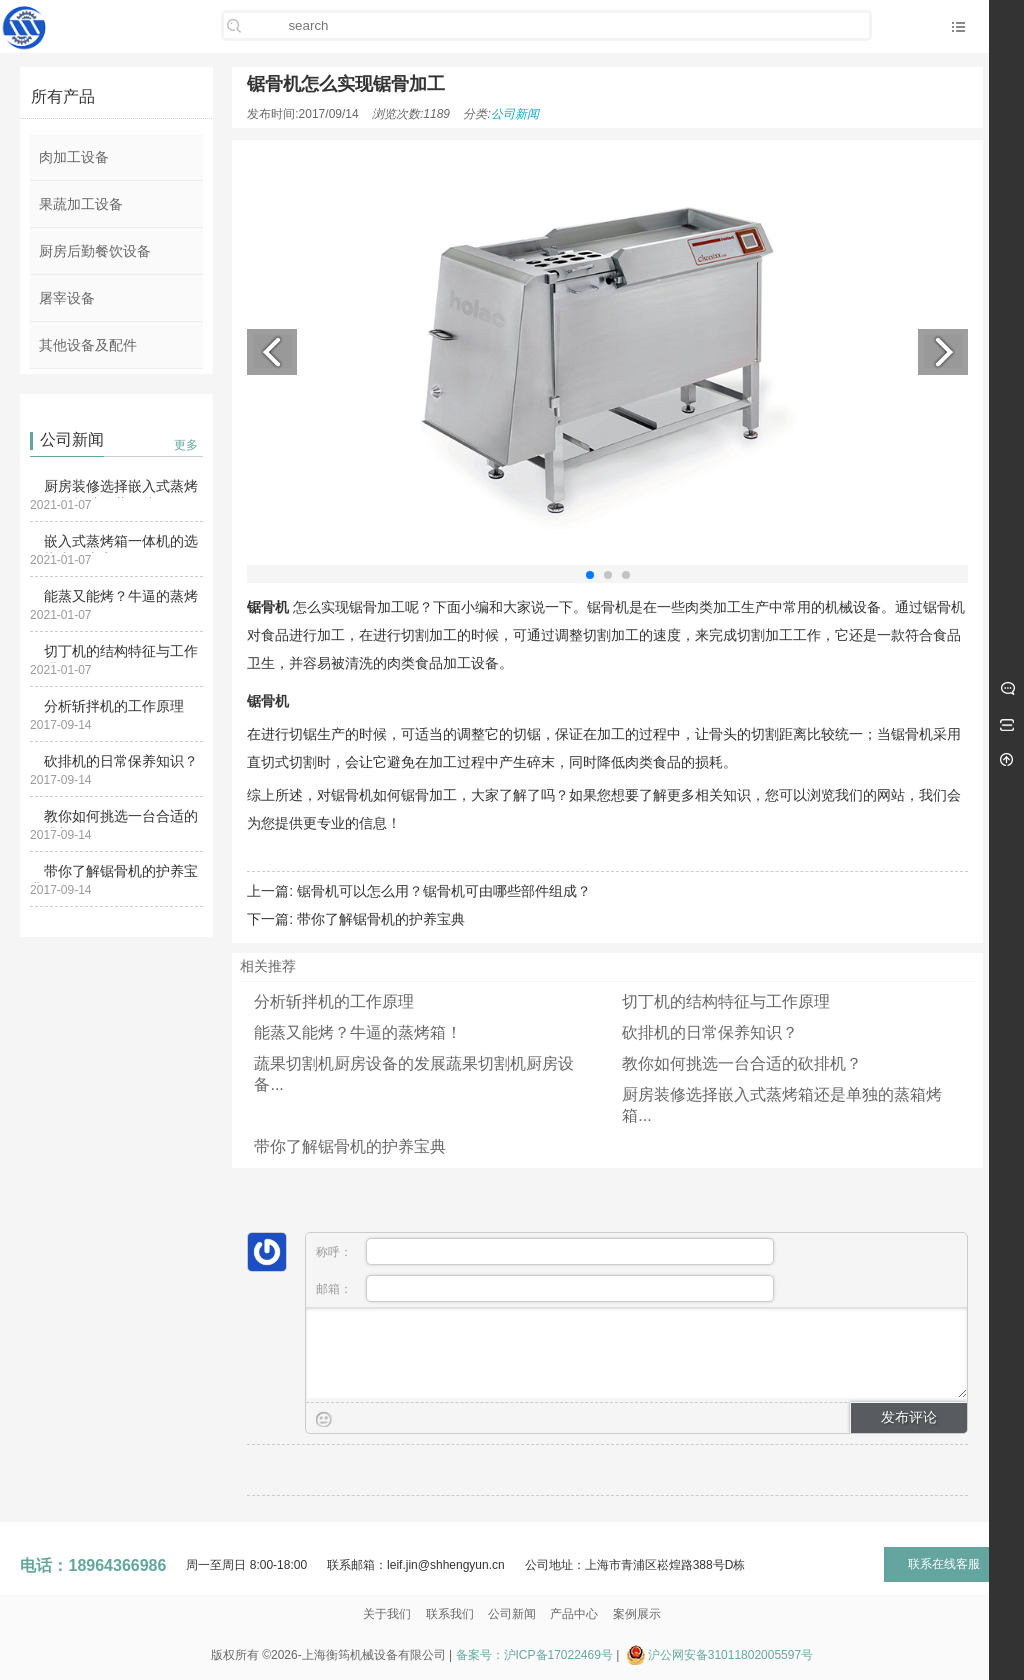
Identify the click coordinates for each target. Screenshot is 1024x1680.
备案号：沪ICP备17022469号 (534, 1655)
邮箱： (545, 1288)
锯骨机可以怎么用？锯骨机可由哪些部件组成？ (444, 891)
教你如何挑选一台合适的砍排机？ (742, 1063)
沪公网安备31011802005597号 (730, 1655)
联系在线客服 (944, 1564)
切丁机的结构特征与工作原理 (726, 1001)
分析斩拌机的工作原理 (114, 706)
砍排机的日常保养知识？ (121, 761)
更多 (186, 445)
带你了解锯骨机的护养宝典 (381, 919)
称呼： (545, 1251)
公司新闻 (515, 114)
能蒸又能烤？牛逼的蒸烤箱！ (358, 1032)
